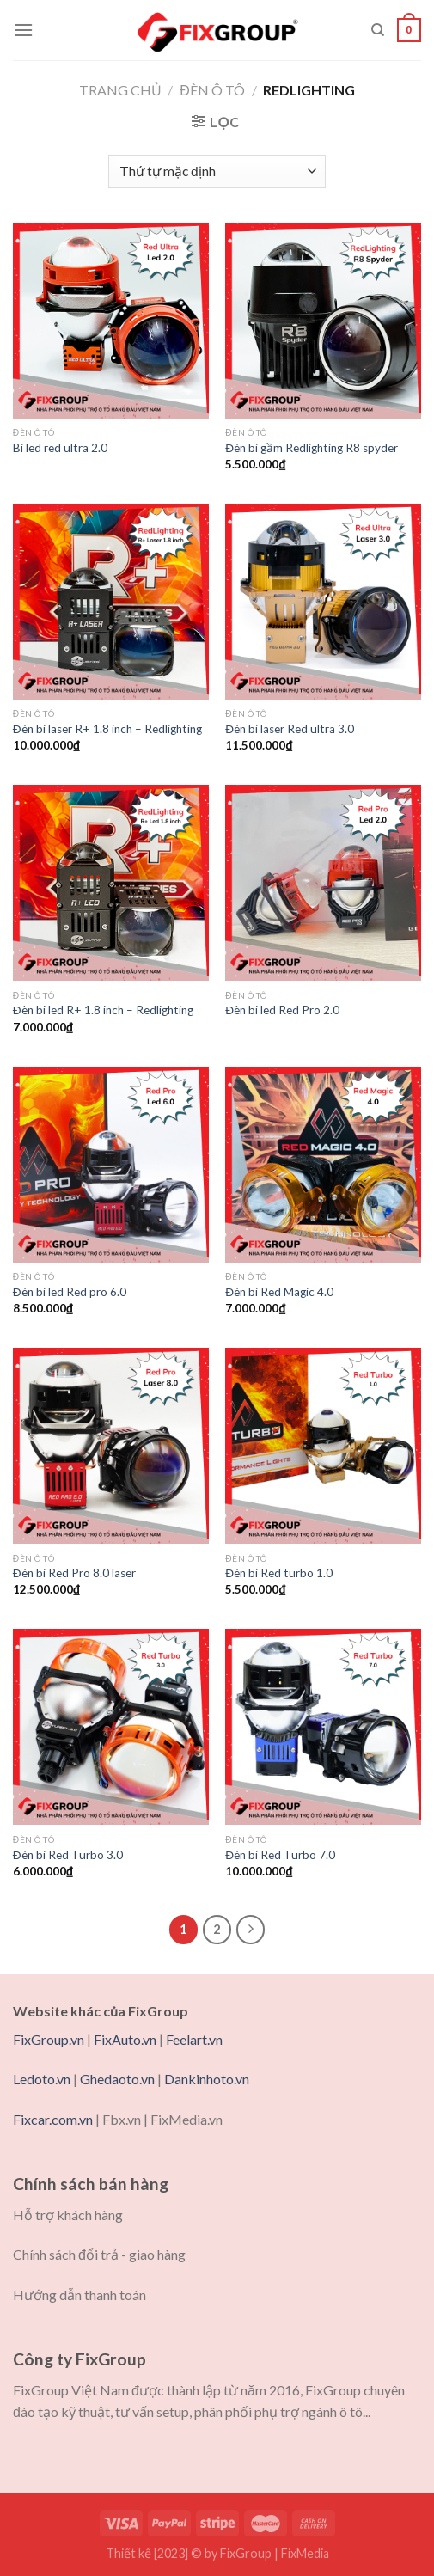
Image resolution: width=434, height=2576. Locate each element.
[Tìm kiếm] (377, 30)
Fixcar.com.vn (53, 2119)
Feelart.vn (194, 2039)
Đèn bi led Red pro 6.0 (69, 1292)
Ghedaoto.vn (117, 2079)
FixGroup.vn (48, 2039)
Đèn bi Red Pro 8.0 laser (74, 1573)
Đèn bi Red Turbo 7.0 (280, 1855)
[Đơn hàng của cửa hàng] (216, 171)
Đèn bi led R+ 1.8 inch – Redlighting (103, 1010)
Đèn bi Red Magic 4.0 (279, 1292)
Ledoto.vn (41, 2079)
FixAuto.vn (125, 2039)
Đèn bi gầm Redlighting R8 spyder (311, 448)
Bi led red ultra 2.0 (60, 448)
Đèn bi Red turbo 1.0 (279, 1573)
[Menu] (23, 30)
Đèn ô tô (212, 90)
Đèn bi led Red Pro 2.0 (282, 1010)
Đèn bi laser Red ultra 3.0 (289, 729)
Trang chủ (120, 90)
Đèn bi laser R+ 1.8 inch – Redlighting (107, 729)
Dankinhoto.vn (206, 2079)
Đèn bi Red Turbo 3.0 (68, 1855)
